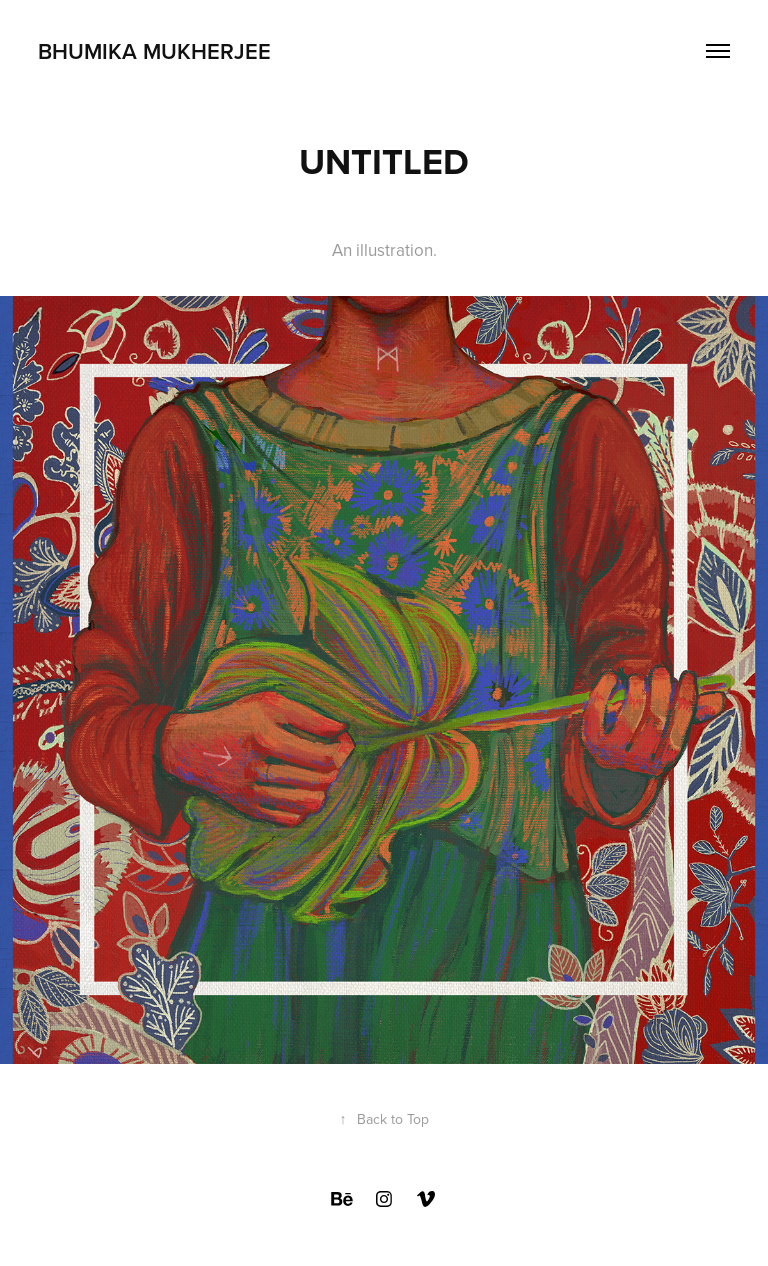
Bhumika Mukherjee (154, 51)
